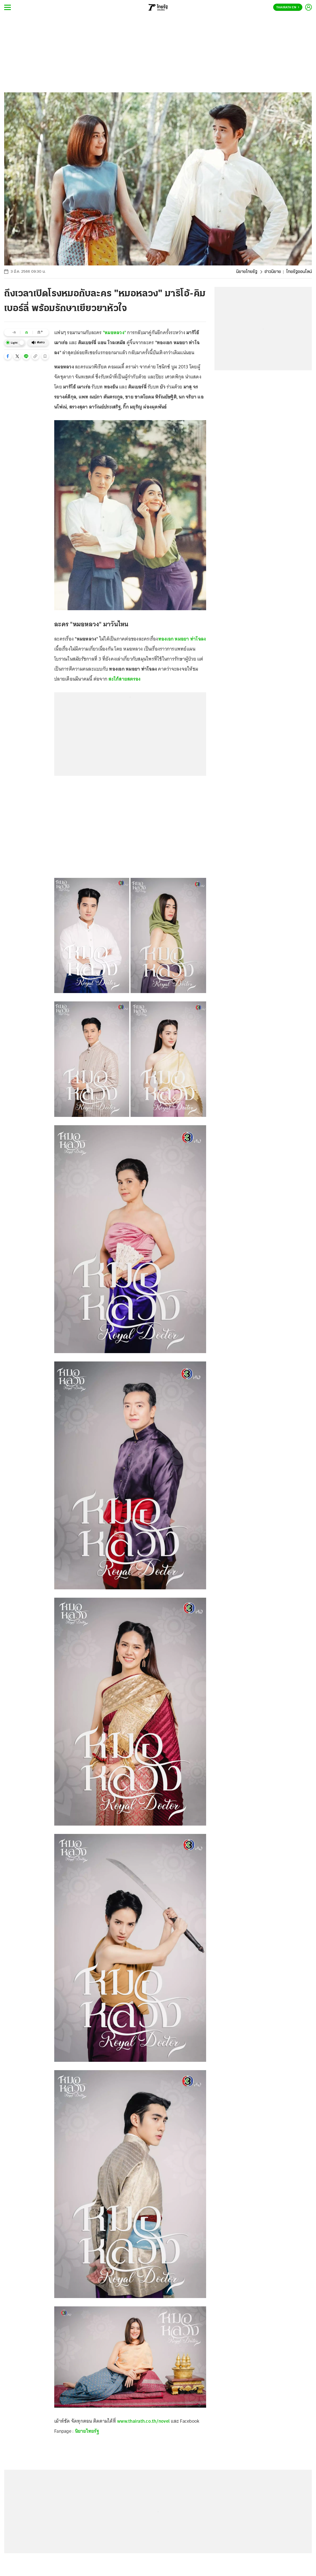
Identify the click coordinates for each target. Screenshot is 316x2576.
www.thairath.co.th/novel (143, 2421)
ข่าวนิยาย (273, 272)
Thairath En (287, 7)
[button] (7, 356)
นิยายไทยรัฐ (246, 272)
